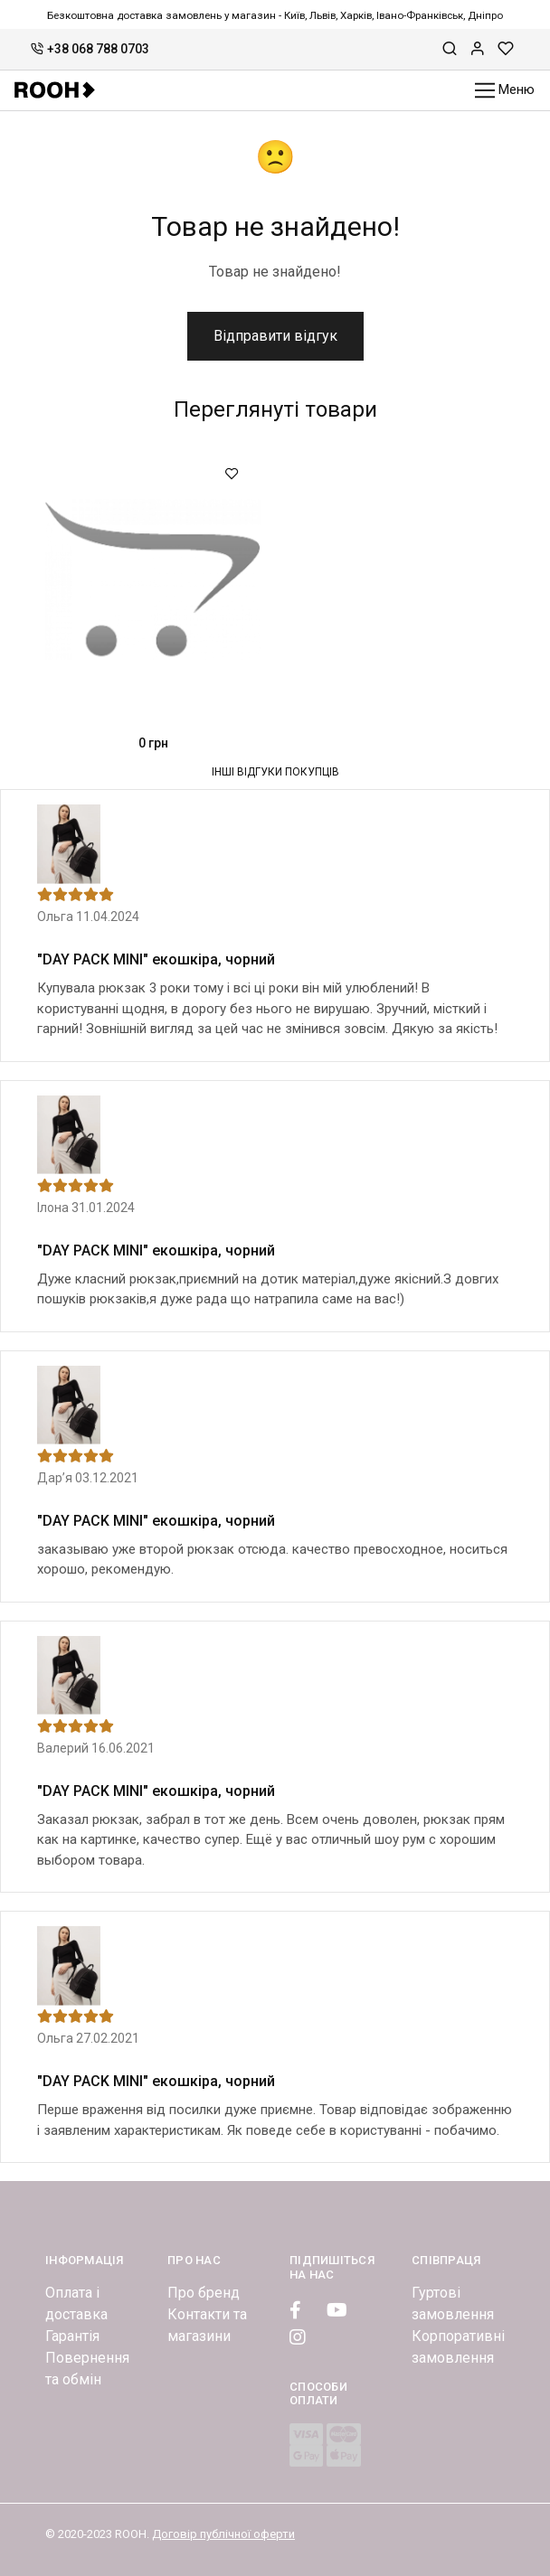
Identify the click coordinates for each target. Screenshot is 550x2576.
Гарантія (72, 2336)
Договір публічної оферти (223, 2534)
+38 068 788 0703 (90, 49)
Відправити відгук (275, 335)
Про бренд (203, 2292)
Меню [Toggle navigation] (505, 90)
